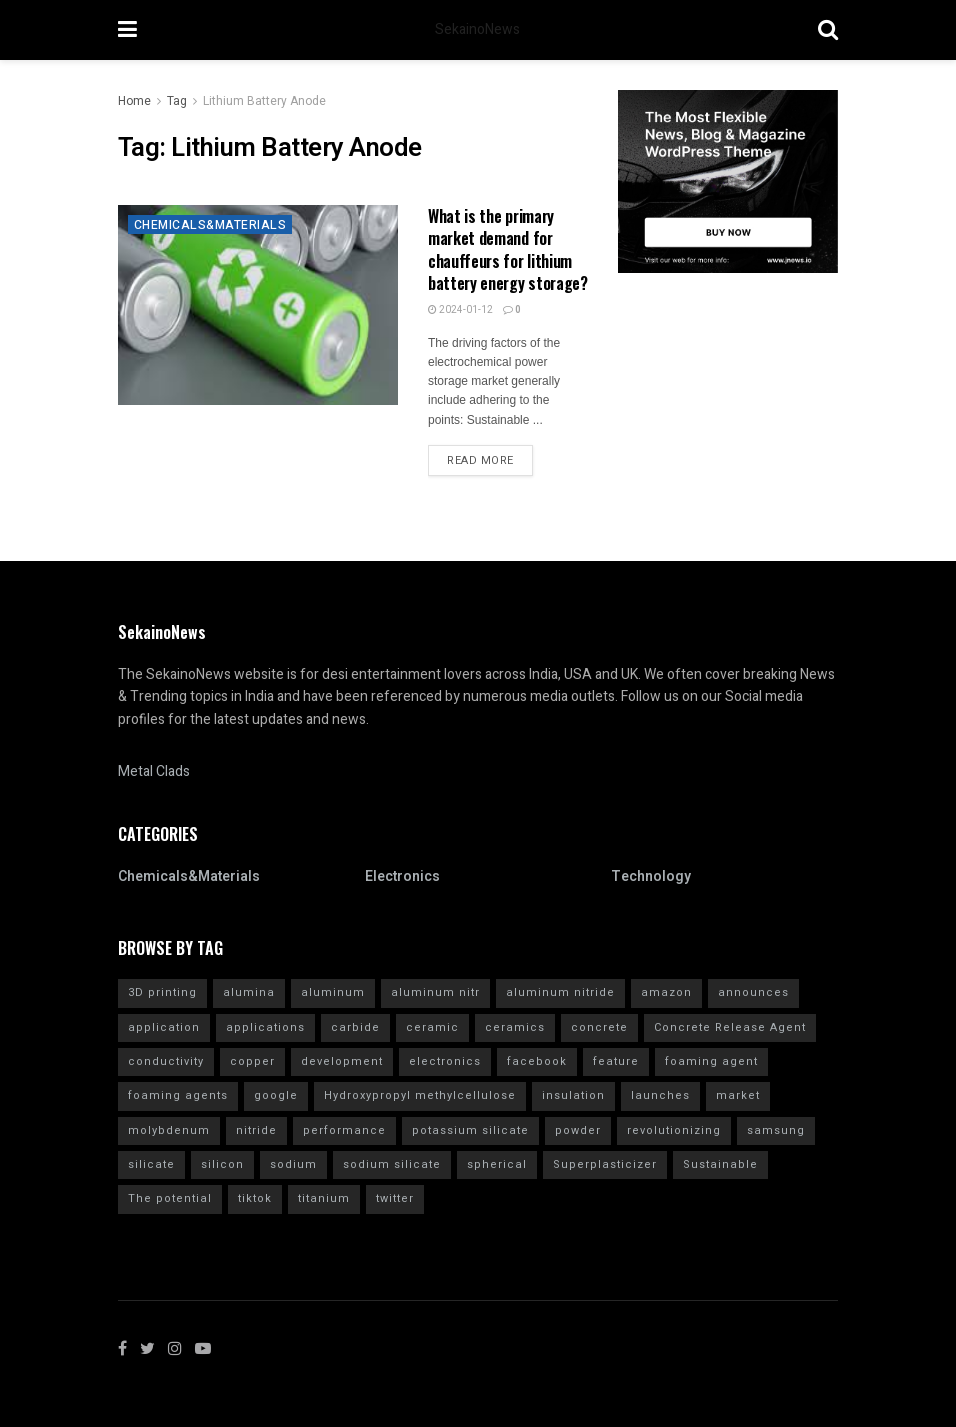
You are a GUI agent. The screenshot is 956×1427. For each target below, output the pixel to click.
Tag (177, 101)
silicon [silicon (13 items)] (222, 1164)
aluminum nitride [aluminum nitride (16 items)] (560, 992)
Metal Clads (154, 771)
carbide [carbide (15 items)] (355, 1027)
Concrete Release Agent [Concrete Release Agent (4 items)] (730, 1027)
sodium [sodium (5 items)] (293, 1164)
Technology (651, 876)
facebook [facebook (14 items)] (537, 1061)
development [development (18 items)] (342, 1061)
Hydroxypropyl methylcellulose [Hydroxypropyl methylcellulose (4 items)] (420, 1095)
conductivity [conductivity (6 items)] (166, 1061)
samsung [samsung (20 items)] (776, 1130)
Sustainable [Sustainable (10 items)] (720, 1164)
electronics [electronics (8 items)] (445, 1061)
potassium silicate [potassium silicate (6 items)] (470, 1130)
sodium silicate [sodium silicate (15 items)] (392, 1164)
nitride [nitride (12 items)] (256, 1130)
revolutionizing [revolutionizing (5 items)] (674, 1130)
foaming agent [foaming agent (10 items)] (711, 1061)
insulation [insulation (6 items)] (573, 1095)
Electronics (402, 876)
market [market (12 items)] (738, 1095)
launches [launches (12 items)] (660, 1095)
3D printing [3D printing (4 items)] (162, 992)
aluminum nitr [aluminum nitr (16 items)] (435, 992)
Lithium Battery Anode (264, 101)
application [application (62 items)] (164, 1027)
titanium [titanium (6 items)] (324, 1198)
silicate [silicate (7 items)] (151, 1164)
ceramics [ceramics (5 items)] (515, 1027)
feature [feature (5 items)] (616, 1061)
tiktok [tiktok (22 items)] (255, 1198)
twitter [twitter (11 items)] (395, 1198)
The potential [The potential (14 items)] (170, 1198)
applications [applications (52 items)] (265, 1027)
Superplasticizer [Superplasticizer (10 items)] (605, 1164)
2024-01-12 (460, 310)
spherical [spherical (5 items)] (497, 1164)
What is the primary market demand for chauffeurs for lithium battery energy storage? (508, 249)
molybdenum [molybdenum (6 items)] (169, 1130)
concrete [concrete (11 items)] (599, 1027)
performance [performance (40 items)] (344, 1130)
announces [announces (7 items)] (753, 992)
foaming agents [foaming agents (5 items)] (178, 1095)
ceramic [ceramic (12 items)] (432, 1027)
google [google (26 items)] (276, 1095)
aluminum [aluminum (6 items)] (333, 992)
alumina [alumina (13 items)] (249, 992)
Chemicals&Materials (210, 225)
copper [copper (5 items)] (252, 1061)
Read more (480, 460)
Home (134, 101)
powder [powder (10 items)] (578, 1130)
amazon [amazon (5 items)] (666, 992)
